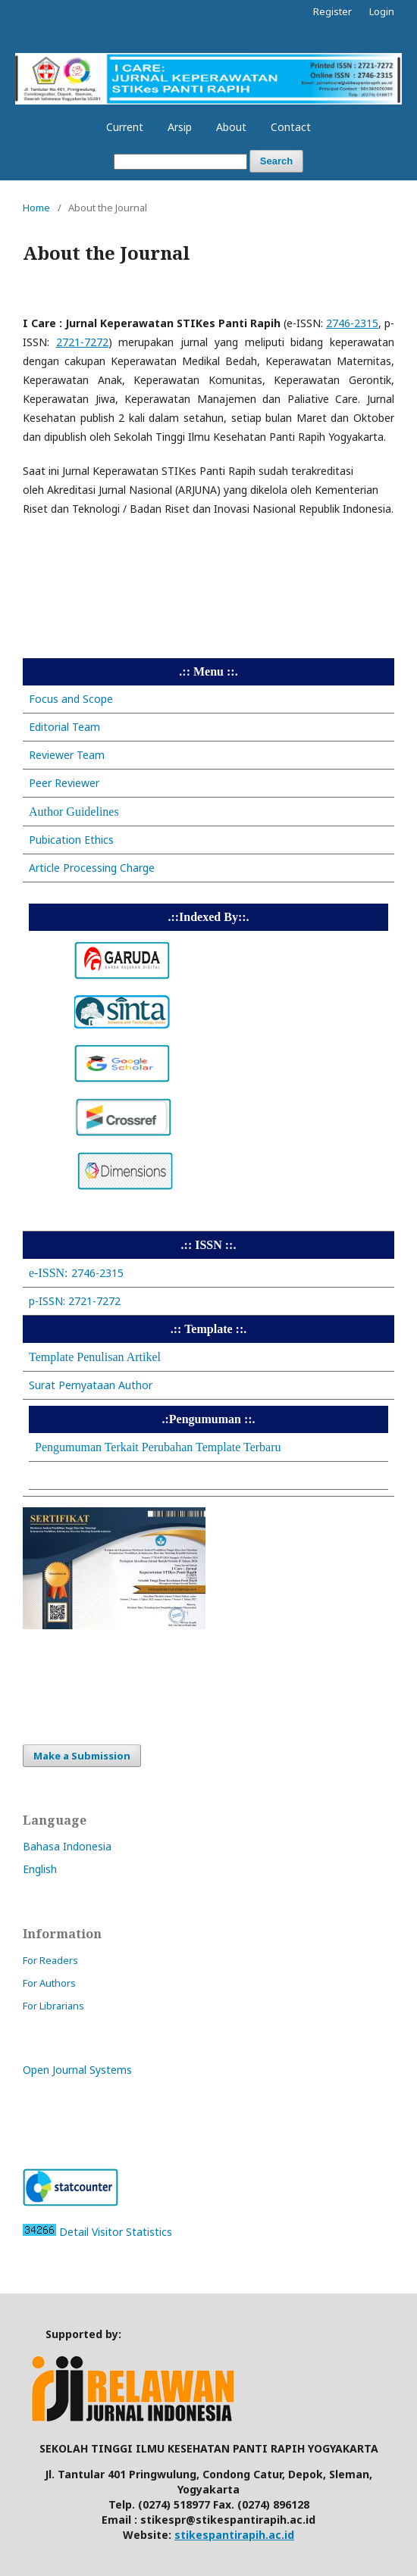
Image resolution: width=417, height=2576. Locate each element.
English (40, 1869)
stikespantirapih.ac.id (234, 2535)
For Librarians (53, 2005)
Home (36, 207)
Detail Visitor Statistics (115, 2232)
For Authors (49, 1983)
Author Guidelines (74, 811)
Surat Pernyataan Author (90, 1385)
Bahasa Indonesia (67, 1846)
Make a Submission (81, 1756)
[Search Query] (180, 162)
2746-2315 (76, 1273)
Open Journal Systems (77, 2069)
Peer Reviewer (64, 783)
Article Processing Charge (92, 867)
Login (381, 11)
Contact (291, 127)
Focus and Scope (71, 699)
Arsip (180, 127)
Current (124, 127)
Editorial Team (64, 727)
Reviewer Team (67, 755)
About (231, 127)
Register (332, 11)
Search (276, 161)
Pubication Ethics (71, 839)
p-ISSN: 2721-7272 (75, 1301)
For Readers (50, 1960)
